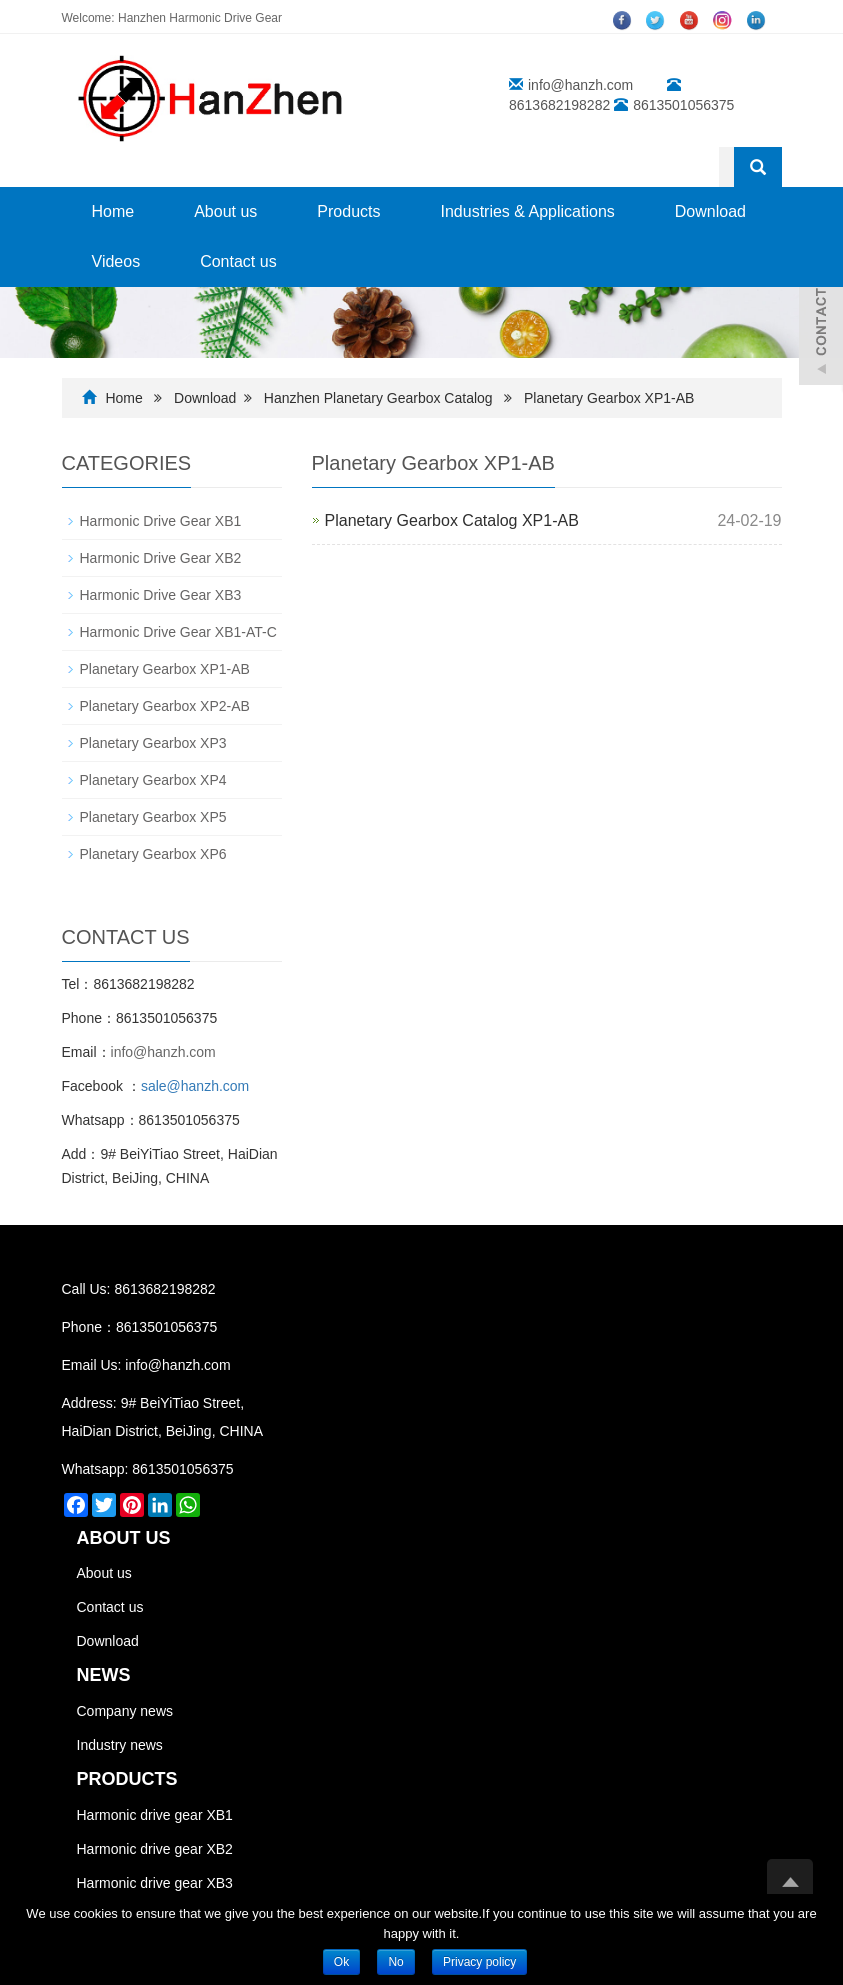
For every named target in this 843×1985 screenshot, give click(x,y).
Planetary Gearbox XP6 (153, 854)
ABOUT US (124, 1538)
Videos (116, 261)
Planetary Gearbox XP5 (153, 817)
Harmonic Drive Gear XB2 (161, 558)
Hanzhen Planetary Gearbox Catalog (380, 398)
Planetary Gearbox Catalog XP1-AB (452, 520)
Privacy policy (479, 1962)
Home (113, 211)
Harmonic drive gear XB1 (155, 1815)
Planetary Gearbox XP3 (153, 743)
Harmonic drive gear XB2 (155, 1849)
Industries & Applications (527, 211)
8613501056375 (182, 1469)
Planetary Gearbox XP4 (153, 780)
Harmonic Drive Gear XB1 (161, 521)
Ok (341, 1962)
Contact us (238, 261)
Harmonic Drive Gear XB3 (161, 595)
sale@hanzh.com (195, 1086)
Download (710, 211)
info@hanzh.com (580, 85)
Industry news (120, 1745)
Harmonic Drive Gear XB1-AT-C (178, 632)
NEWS (104, 1675)
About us (225, 211)
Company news (125, 1711)
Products (348, 211)
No (395, 1962)
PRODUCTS (127, 1779)
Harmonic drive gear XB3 (155, 1883)
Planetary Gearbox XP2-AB (165, 706)
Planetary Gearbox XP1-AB (609, 398)
